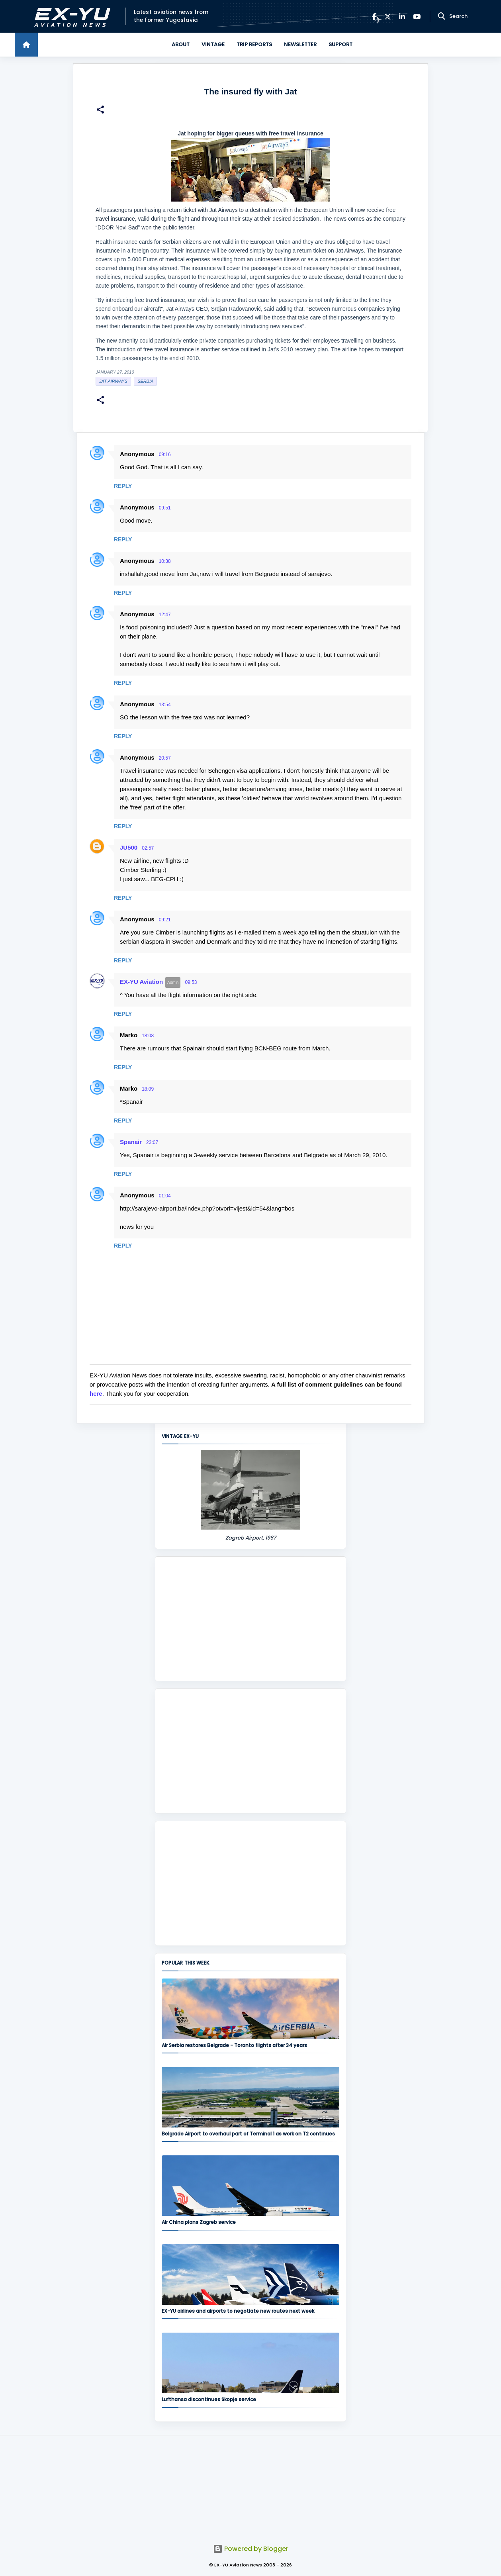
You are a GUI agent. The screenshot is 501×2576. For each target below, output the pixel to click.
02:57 (148, 848)
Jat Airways (113, 381)
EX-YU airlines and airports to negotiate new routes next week (238, 2311)
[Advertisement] (250, 1619)
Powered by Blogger (250, 2548)
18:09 (148, 1089)
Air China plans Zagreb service (199, 2222)
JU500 (128, 847)
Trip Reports (254, 44)
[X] (387, 16)
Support (340, 44)
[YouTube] (417, 16)
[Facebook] (374, 16)
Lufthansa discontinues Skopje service (209, 2399)
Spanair (131, 1141)
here (96, 1393)
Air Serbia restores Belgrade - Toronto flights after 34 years (234, 2045)
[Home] (26, 45)
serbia (145, 381)
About (181, 44)
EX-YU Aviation (141, 981)
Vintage (213, 44)
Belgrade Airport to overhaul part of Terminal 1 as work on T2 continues (248, 2133)
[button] (100, 110)
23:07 (152, 1142)
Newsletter (300, 44)
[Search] (441, 16)
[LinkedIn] (402, 16)
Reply (123, 486)
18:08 (148, 1035)
